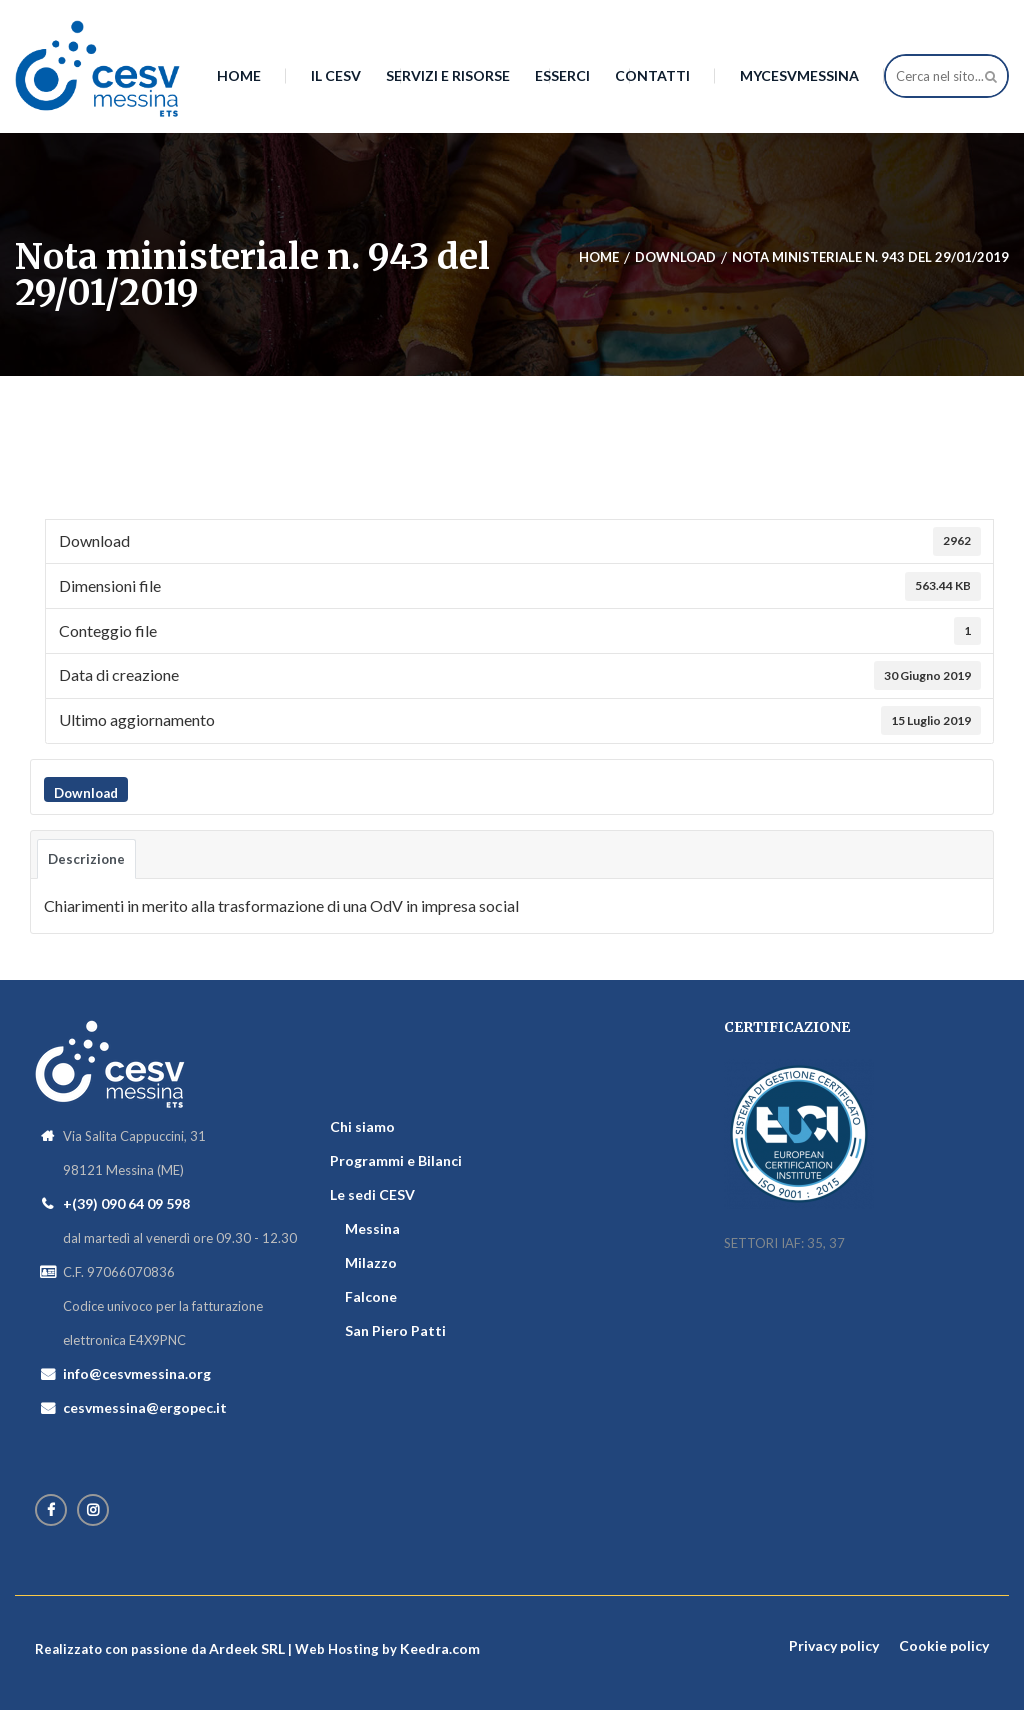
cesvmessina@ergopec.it (145, 1407)
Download (86, 793)
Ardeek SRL (247, 1648)
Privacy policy (834, 1645)
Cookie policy (944, 1645)
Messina (372, 1228)
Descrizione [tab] (86, 859)
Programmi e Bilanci (396, 1160)
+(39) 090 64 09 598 (126, 1203)
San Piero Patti (395, 1330)
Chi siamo (362, 1126)
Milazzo (371, 1262)
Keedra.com (440, 1648)
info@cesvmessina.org (137, 1373)
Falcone (371, 1296)
